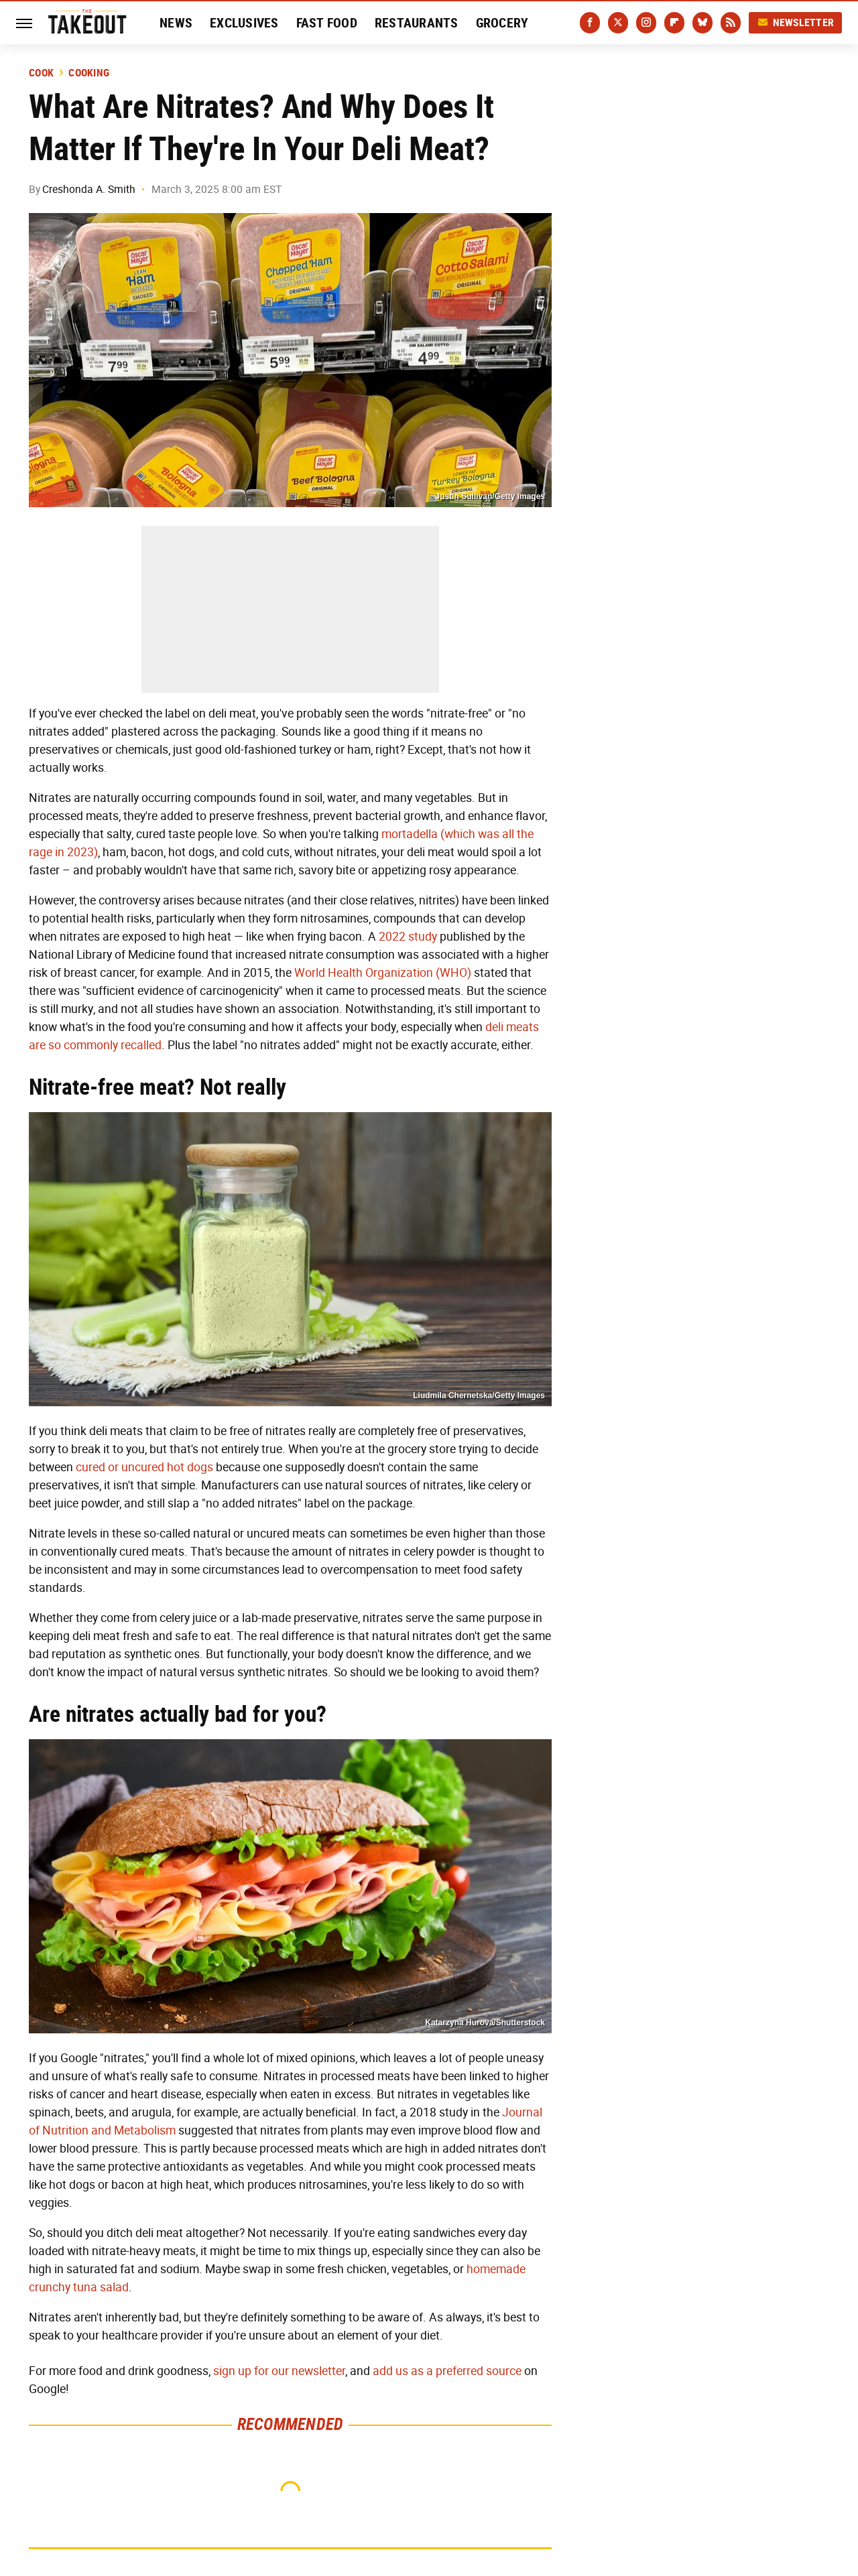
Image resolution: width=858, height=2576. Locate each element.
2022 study (406, 936)
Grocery (502, 23)
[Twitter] (618, 22)
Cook (41, 73)
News (176, 23)
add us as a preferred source (447, 2371)
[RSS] (731, 22)
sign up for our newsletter (279, 2371)
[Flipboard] (674, 22)
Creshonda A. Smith (88, 189)
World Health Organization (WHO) (382, 972)
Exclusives (244, 23)
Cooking (88, 73)
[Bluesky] (702, 22)
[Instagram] (646, 22)
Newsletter (796, 22)
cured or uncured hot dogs (144, 1467)
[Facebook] (590, 22)
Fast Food (326, 23)
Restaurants (416, 23)
